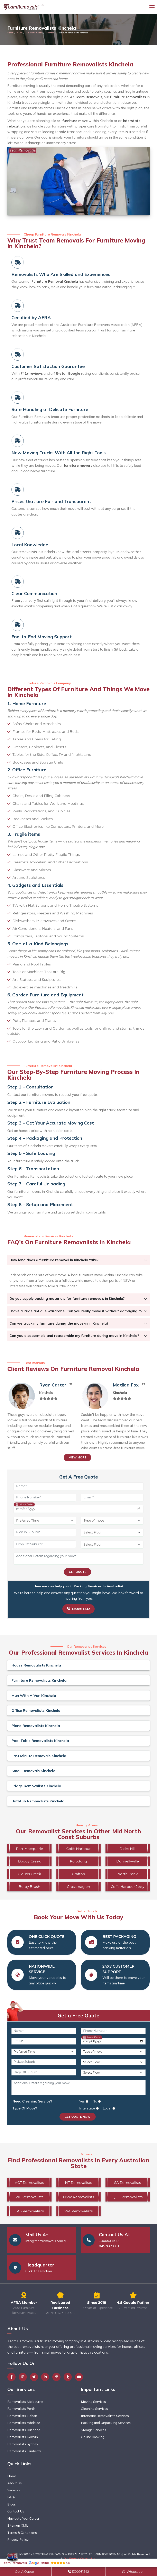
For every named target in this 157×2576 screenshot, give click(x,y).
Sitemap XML (18, 2531)
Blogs (11, 2509)
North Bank (127, 1874)
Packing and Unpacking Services (107, 2425)
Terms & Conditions (22, 2538)
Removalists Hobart (23, 2418)
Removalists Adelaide (24, 2425)
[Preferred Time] (44, 1521)
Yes (82, 2103)
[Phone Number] (44, 1498)
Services (14, 2494)
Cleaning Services (95, 2411)
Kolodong (78, 1861)
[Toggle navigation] (152, 7)
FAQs (11, 2502)
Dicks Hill (127, 1848)
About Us (15, 2487)
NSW (19, 32)
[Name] (78, 1486)
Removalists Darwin (23, 2440)
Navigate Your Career (24, 2523)
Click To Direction (39, 2273)
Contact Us (16, 2516)
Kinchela (50, 32)
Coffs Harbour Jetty (127, 1887)
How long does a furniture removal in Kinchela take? (54, 1260)
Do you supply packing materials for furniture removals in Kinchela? (67, 1298)
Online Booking (93, 2440)
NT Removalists (78, 2184)
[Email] (112, 1498)
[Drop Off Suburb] (44, 1544)
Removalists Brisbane (24, 2433)
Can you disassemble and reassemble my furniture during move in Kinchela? (74, 1335)
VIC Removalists (29, 2198)
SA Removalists (127, 2184)
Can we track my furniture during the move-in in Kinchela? (58, 1323)
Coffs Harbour (78, 1848)
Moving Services (94, 2404)
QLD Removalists (127, 2198)
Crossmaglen (78, 1887)
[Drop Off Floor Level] (112, 1545)
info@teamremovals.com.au (47, 2243)
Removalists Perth (22, 2411)
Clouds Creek (29, 1874)
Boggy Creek (29, 1861)
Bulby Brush (29, 1887)
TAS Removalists (30, 2213)
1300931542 (78, 1609)
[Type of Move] (112, 1521)
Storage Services (94, 2433)
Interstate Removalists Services (106, 2418)
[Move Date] (78, 1509)
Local (107, 2110)
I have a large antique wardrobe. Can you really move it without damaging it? (75, 1311)
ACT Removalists (29, 2184)
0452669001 (109, 2248)
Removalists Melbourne (26, 2404)
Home (10, 32)
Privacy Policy (18, 2545)
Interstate (87, 2110)
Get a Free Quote (78, 2017)
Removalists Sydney (23, 2447)
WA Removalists (78, 2213)
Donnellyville (127, 1861)
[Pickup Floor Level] (112, 1533)
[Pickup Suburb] (44, 1532)
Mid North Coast (34, 32)
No (94, 2103)
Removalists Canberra (25, 2455)
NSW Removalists (78, 2198)
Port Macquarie (29, 1848)
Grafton (78, 1874)
